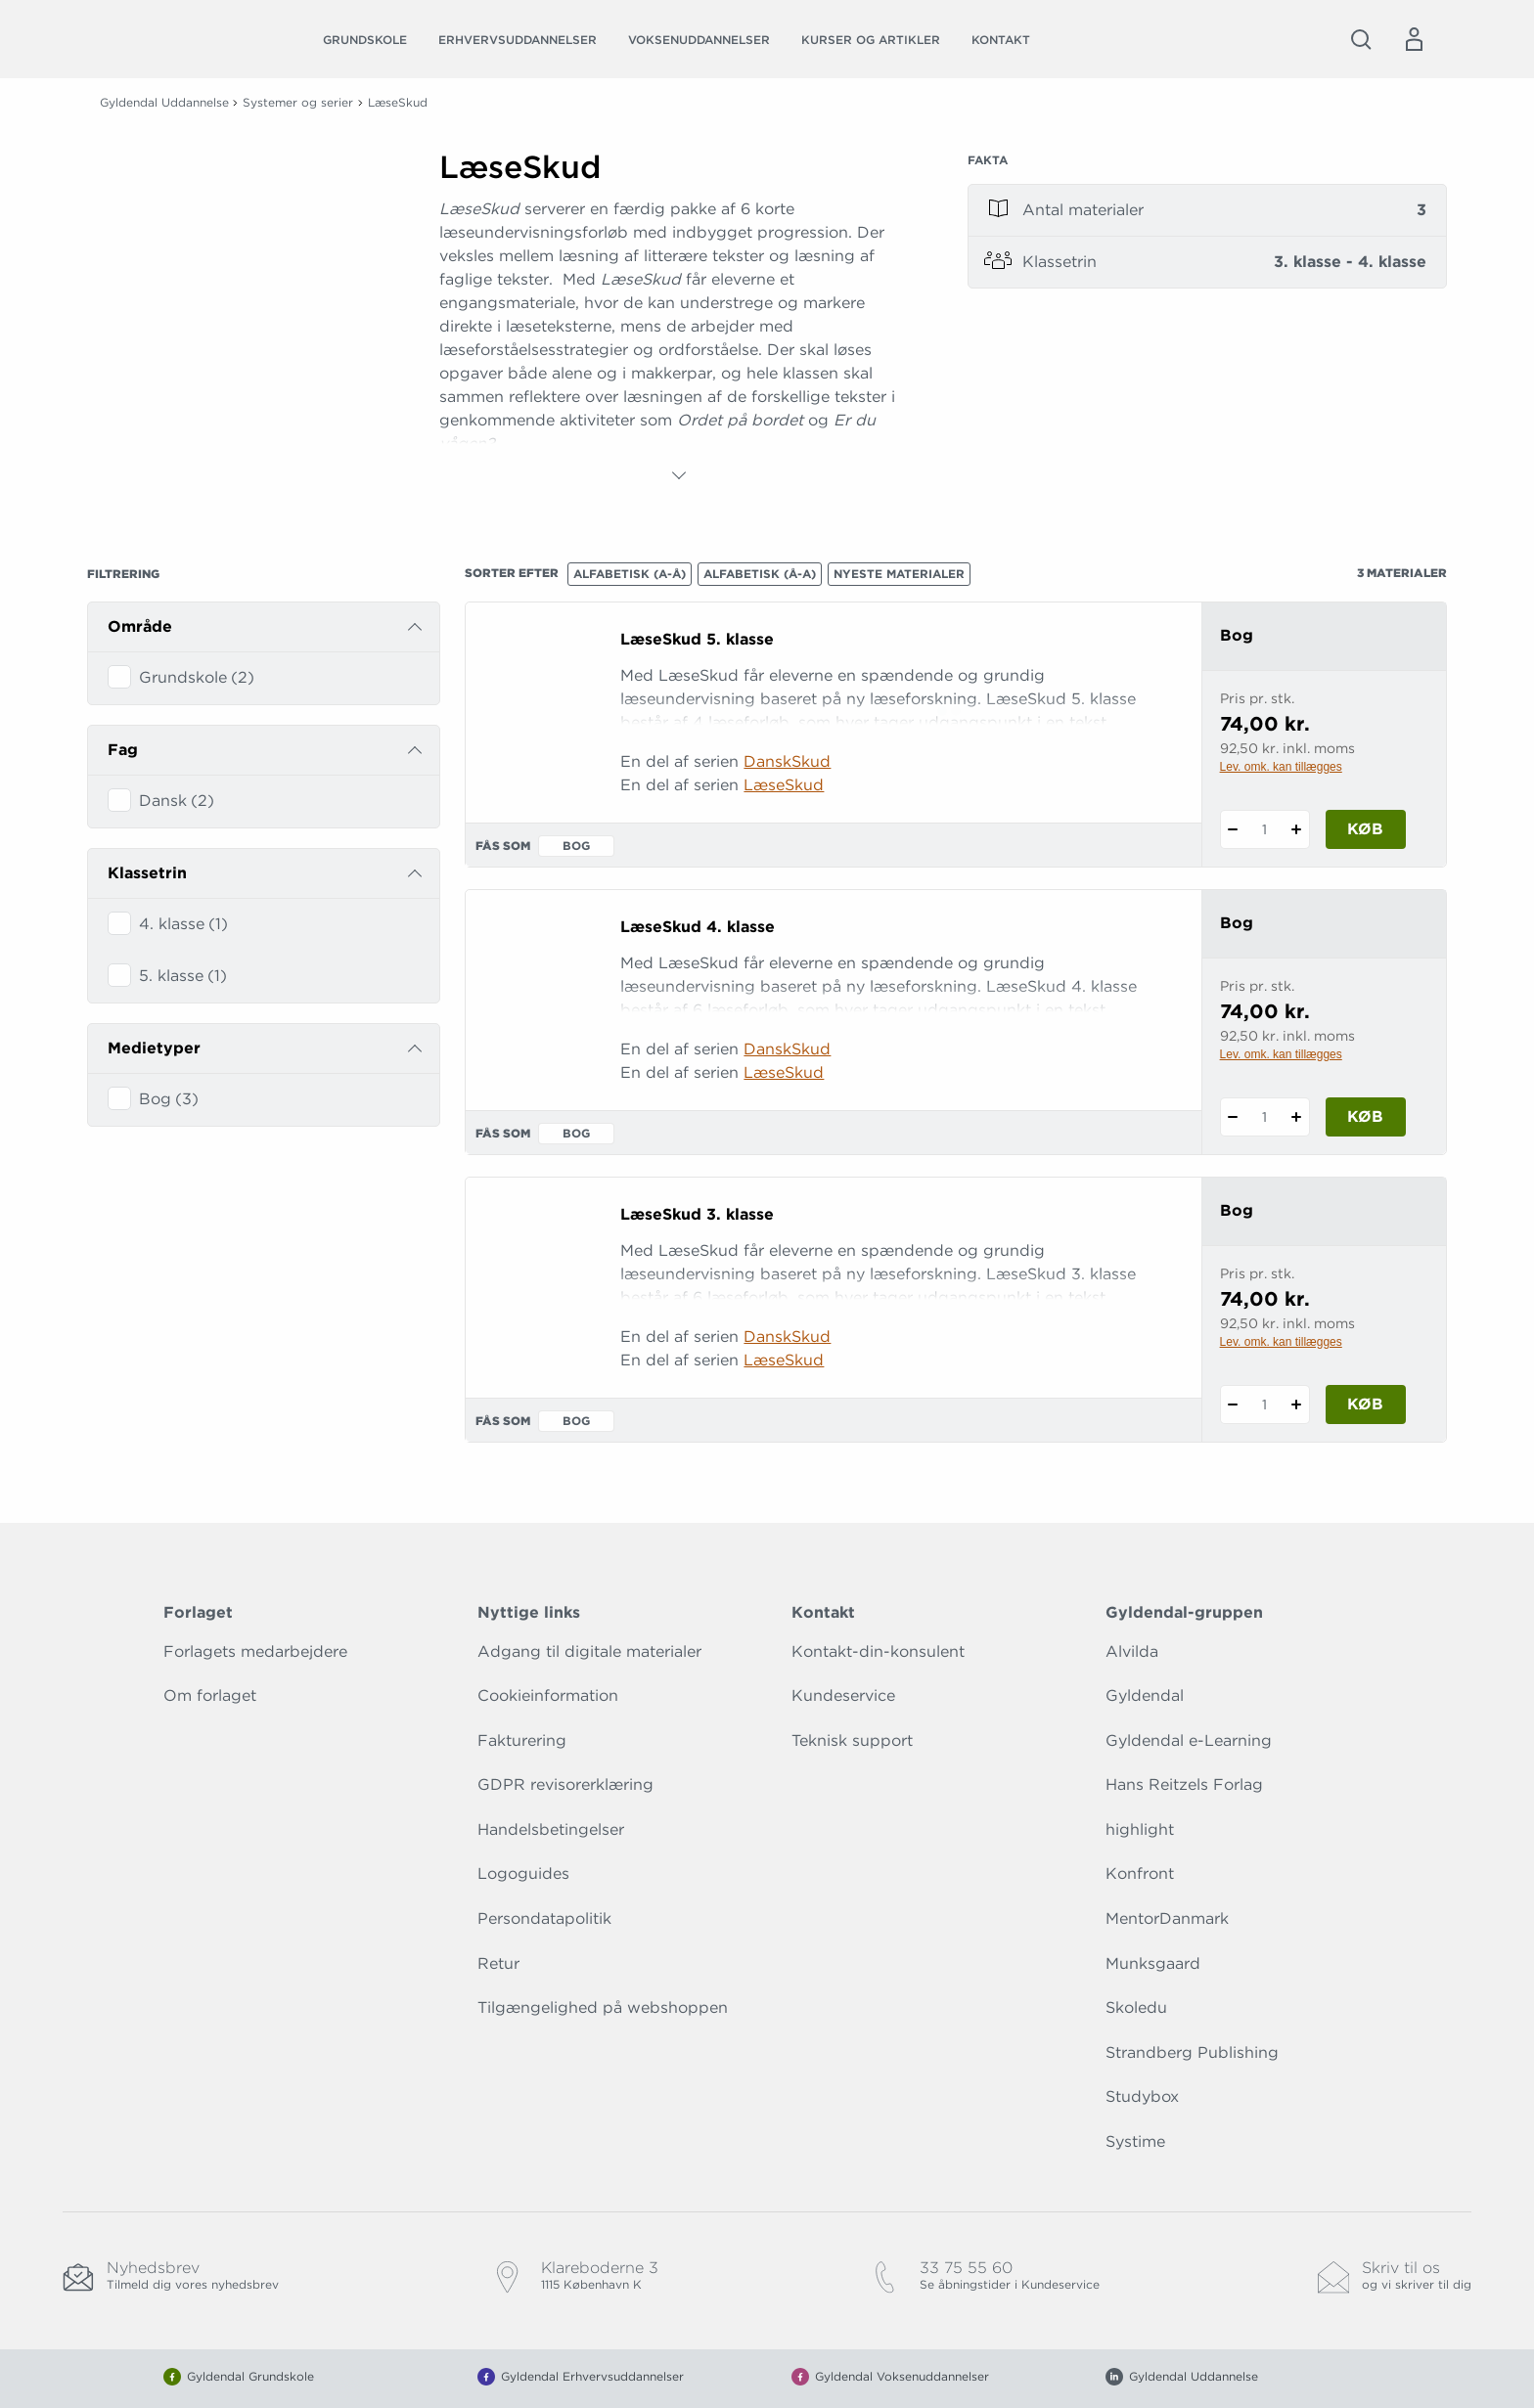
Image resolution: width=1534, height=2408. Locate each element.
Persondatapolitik (544, 1918)
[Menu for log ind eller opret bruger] (1413, 39)
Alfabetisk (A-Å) (629, 573)
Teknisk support (852, 1740)
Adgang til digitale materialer (589, 1651)
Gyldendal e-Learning (1188, 1740)
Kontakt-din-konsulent (878, 1651)
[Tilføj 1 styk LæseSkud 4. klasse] (1297, 1117)
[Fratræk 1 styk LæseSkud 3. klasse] (1233, 1404)
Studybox (1142, 2096)
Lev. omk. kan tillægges (1281, 767)
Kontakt (1000, 39)
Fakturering (521, 1740)
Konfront (1139, 1873)
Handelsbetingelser (550, 1829)
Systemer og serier (298, 102)
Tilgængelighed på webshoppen (602, 2007)
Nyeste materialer (899, 573)
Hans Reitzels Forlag (1184, 1784)
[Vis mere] (679, 475)
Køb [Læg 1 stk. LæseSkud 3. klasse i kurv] (1365, 1404)
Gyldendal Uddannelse (164, 102)
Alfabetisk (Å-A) (759, 573)
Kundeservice (843, 1695)
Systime (1135, 2141)
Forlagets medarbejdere (255, 1651)
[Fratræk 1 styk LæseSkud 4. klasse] (1233, 1117)
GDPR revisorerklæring (565, 1784)
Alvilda (1131, 1651)
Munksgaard (1152, 1963)
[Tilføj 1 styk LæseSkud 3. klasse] (1297, 1404)
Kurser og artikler (870, 39)
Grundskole (365, 39)
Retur (498, 1963)
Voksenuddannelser (699, 39)
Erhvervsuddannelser (517, 39)
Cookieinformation (547, 1695)
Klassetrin (147, 873)
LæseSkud (784, 785)
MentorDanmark (1167, 1918)
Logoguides (523, 1873)
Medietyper (154, 1048)
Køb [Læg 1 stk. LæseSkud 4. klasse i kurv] (1365, 1116)
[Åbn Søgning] (1360, 39)
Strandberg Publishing (1192, 2052)
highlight (1139, 1829)
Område (140, 626)
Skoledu (1136, 2007)
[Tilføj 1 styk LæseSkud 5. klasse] (1297, 829)
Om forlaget (209, 1695)
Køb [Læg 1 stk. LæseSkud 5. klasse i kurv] (1365, 829)
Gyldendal (1144, 1695)
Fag (123, 749)
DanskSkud (787, 761)
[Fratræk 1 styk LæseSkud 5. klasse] (1233, 829)
